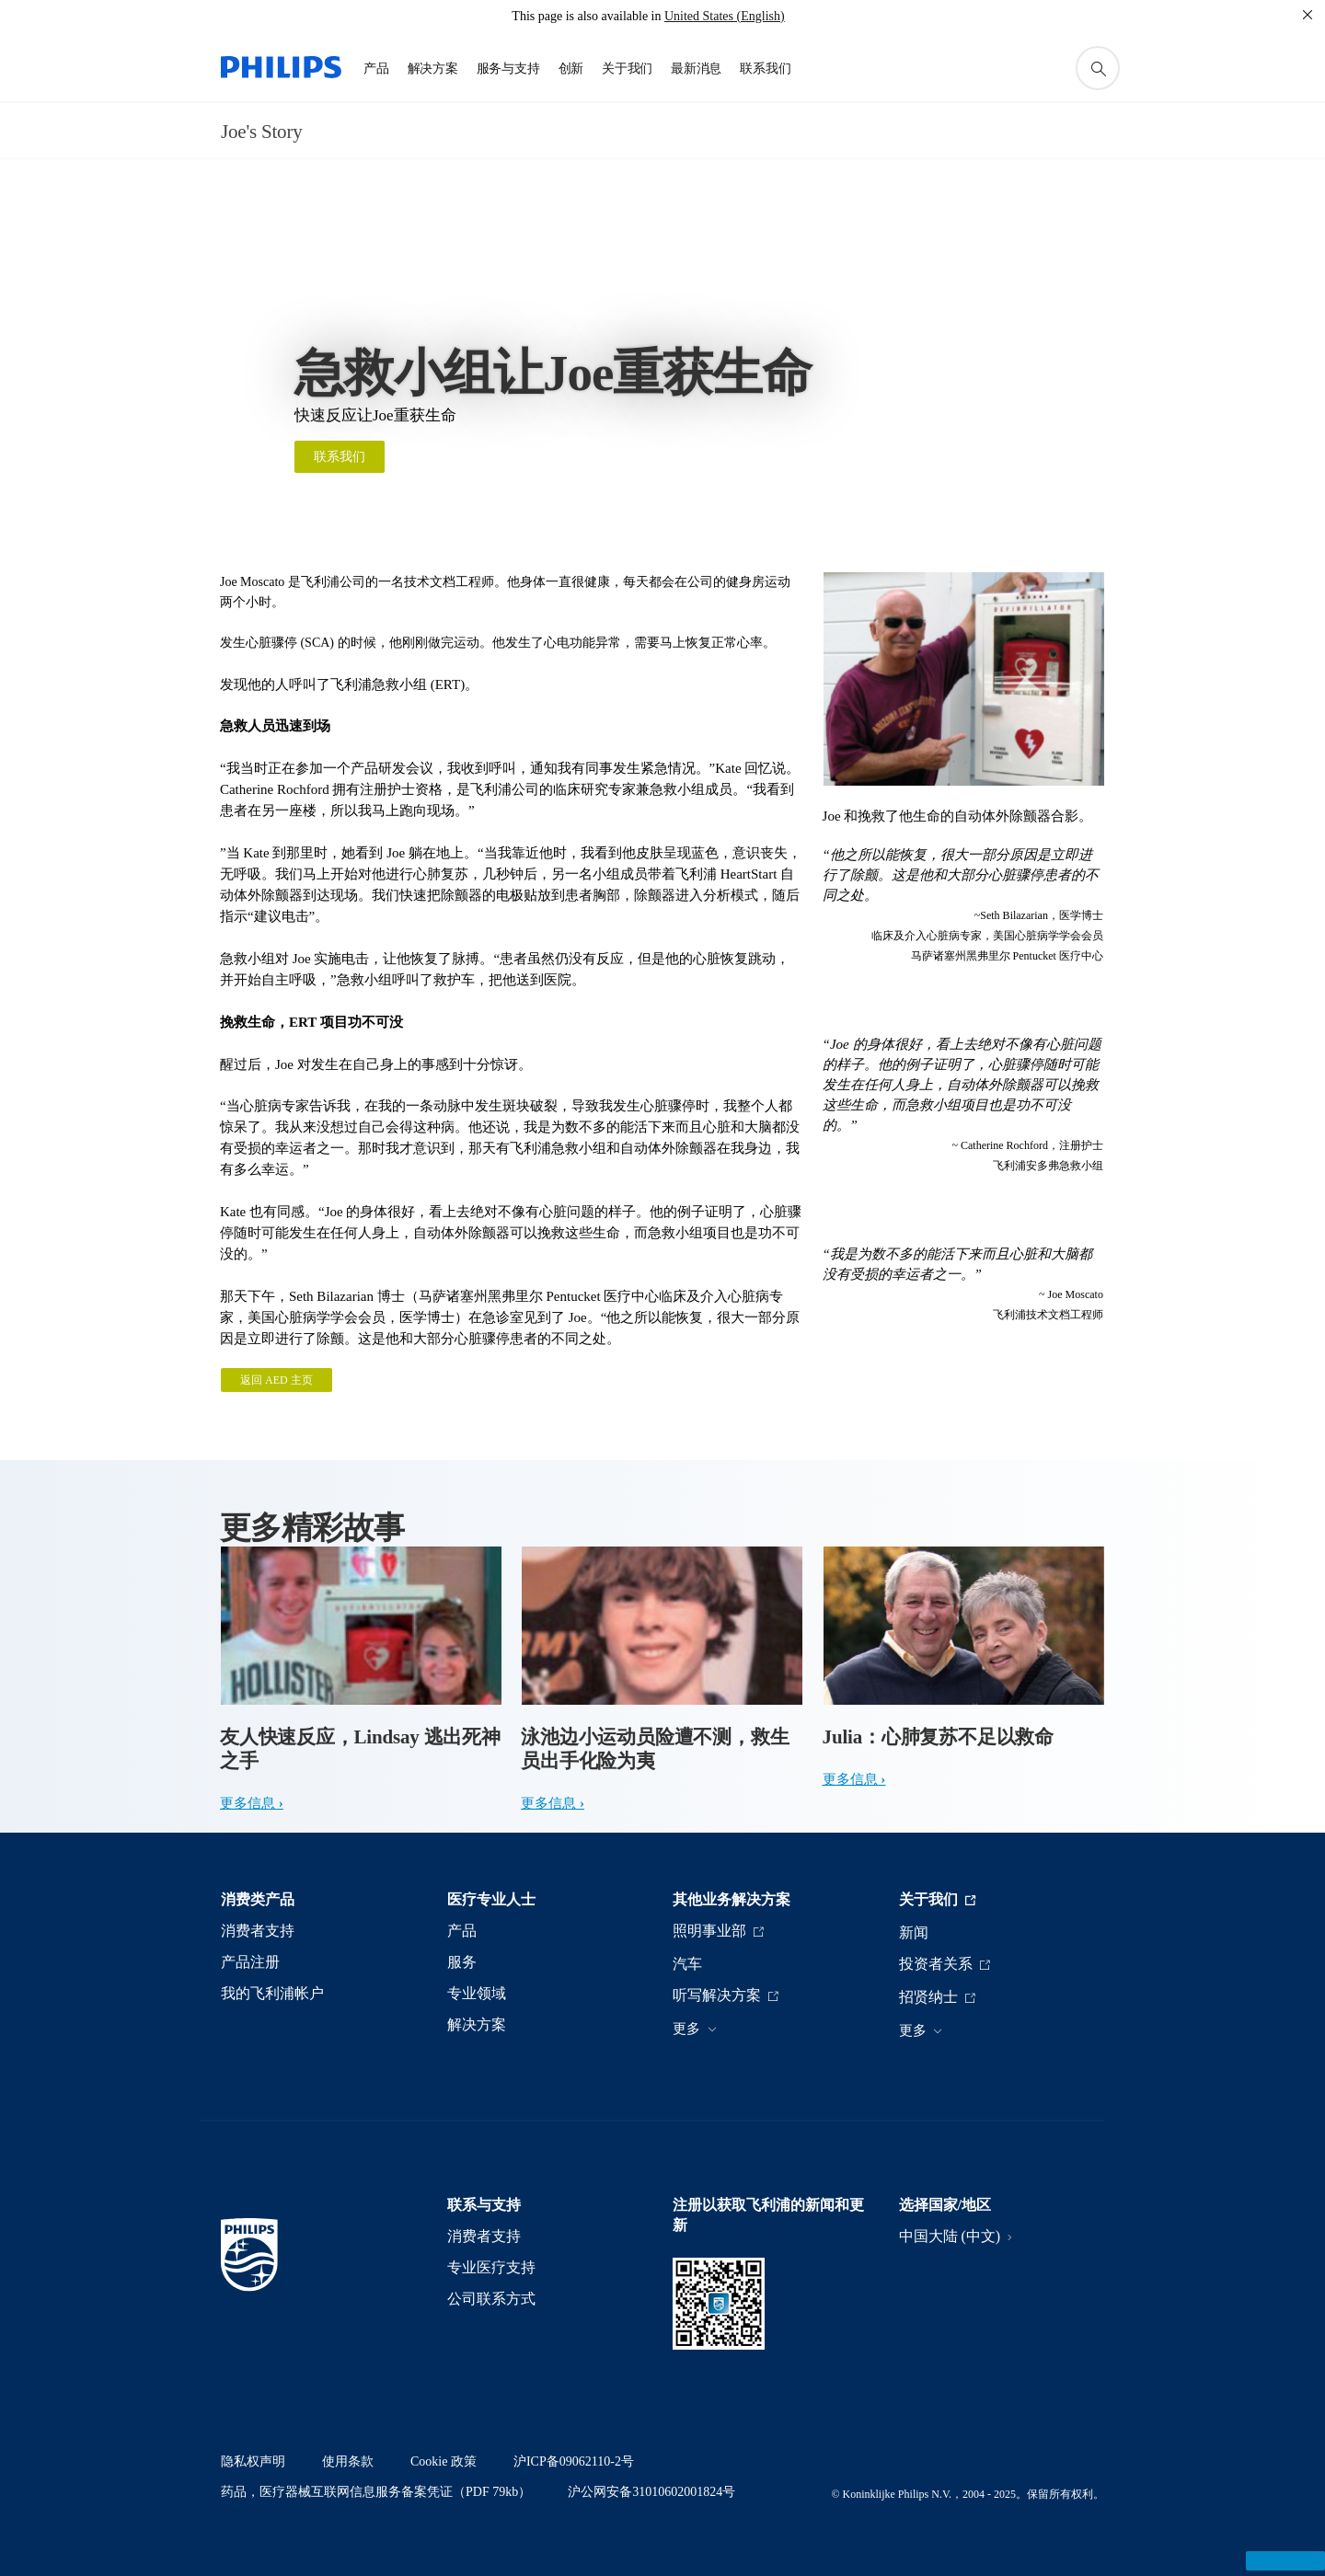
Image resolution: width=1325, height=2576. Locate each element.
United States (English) (724, 16)
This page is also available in (586, 16)
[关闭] (1307, 15)
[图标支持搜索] (1098, 68)
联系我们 (339, 457)
